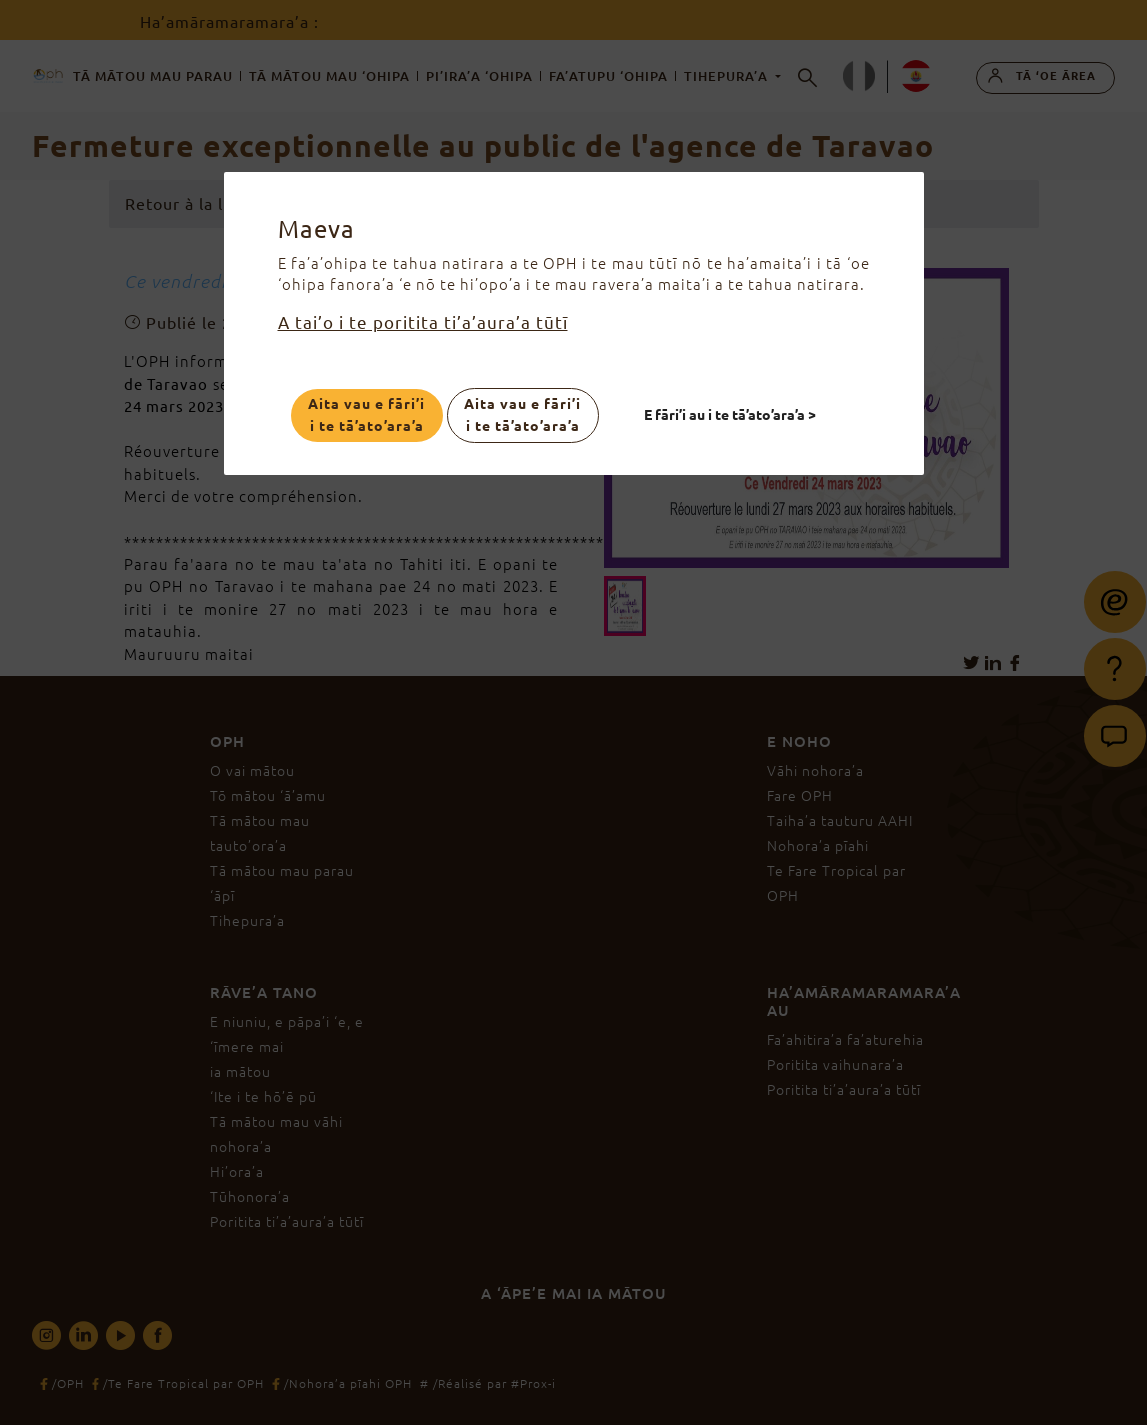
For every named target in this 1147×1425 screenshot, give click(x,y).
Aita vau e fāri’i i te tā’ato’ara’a (366, 415)
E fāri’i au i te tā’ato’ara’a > (730, 415)
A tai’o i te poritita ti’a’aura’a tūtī (423, 322)
